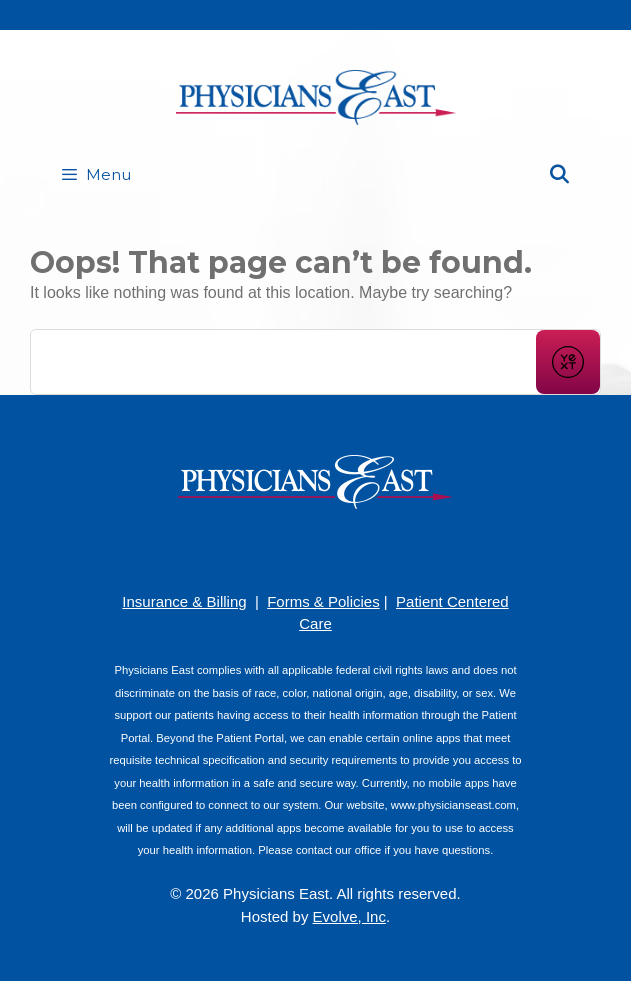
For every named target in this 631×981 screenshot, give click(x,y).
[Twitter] (376, 548)
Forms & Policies (323, 601)
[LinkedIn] (346, 548)
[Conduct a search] (283, 362)
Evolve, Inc (349, 916)
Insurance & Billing (184, 601)
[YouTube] (316, 548)
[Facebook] (256, 548)
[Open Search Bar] (559, 175)
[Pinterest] (286, 548)
